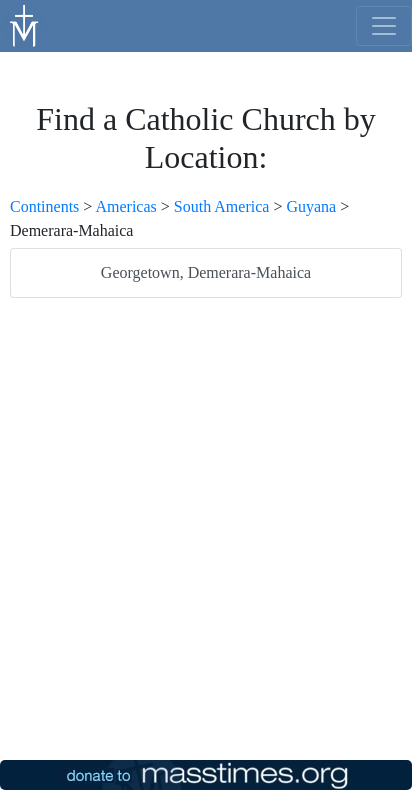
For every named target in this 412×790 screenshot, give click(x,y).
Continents (44, 206)
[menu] (384, 26)
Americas (125, 206)
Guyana (311, 206)
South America (222, 206)
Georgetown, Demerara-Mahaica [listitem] (206, 272)
